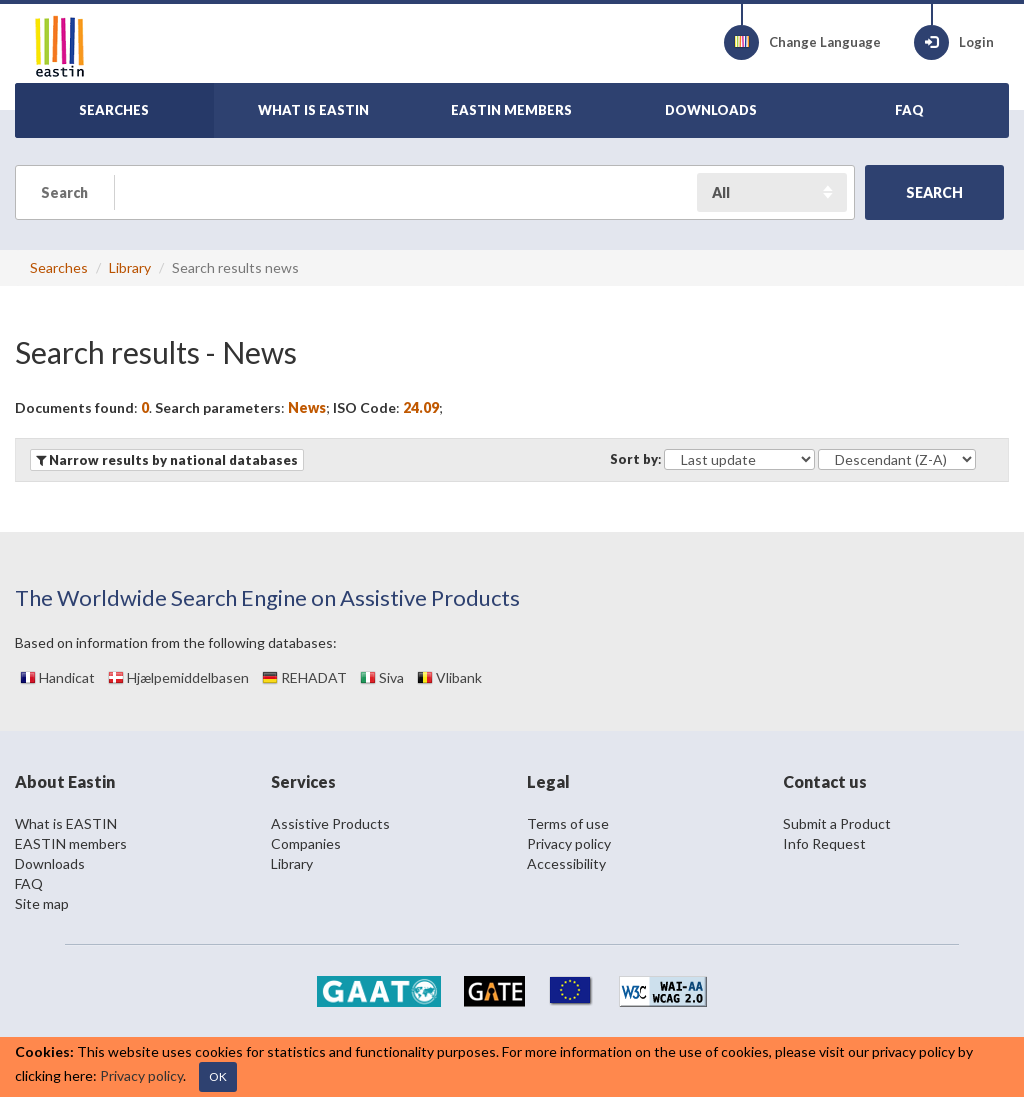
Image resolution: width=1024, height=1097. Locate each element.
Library (130, 267)
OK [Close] (218, 1076)
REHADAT (304, 677)
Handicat (57, 677)
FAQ (29, 883)
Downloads (50, 863)
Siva (382, 677)
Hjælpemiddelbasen (178, 677)
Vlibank (449, 677)
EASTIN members (71, 843)
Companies (306, 843)
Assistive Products (330, 823)
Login (954, 42)
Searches (59, 267)
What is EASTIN (66, 823)
